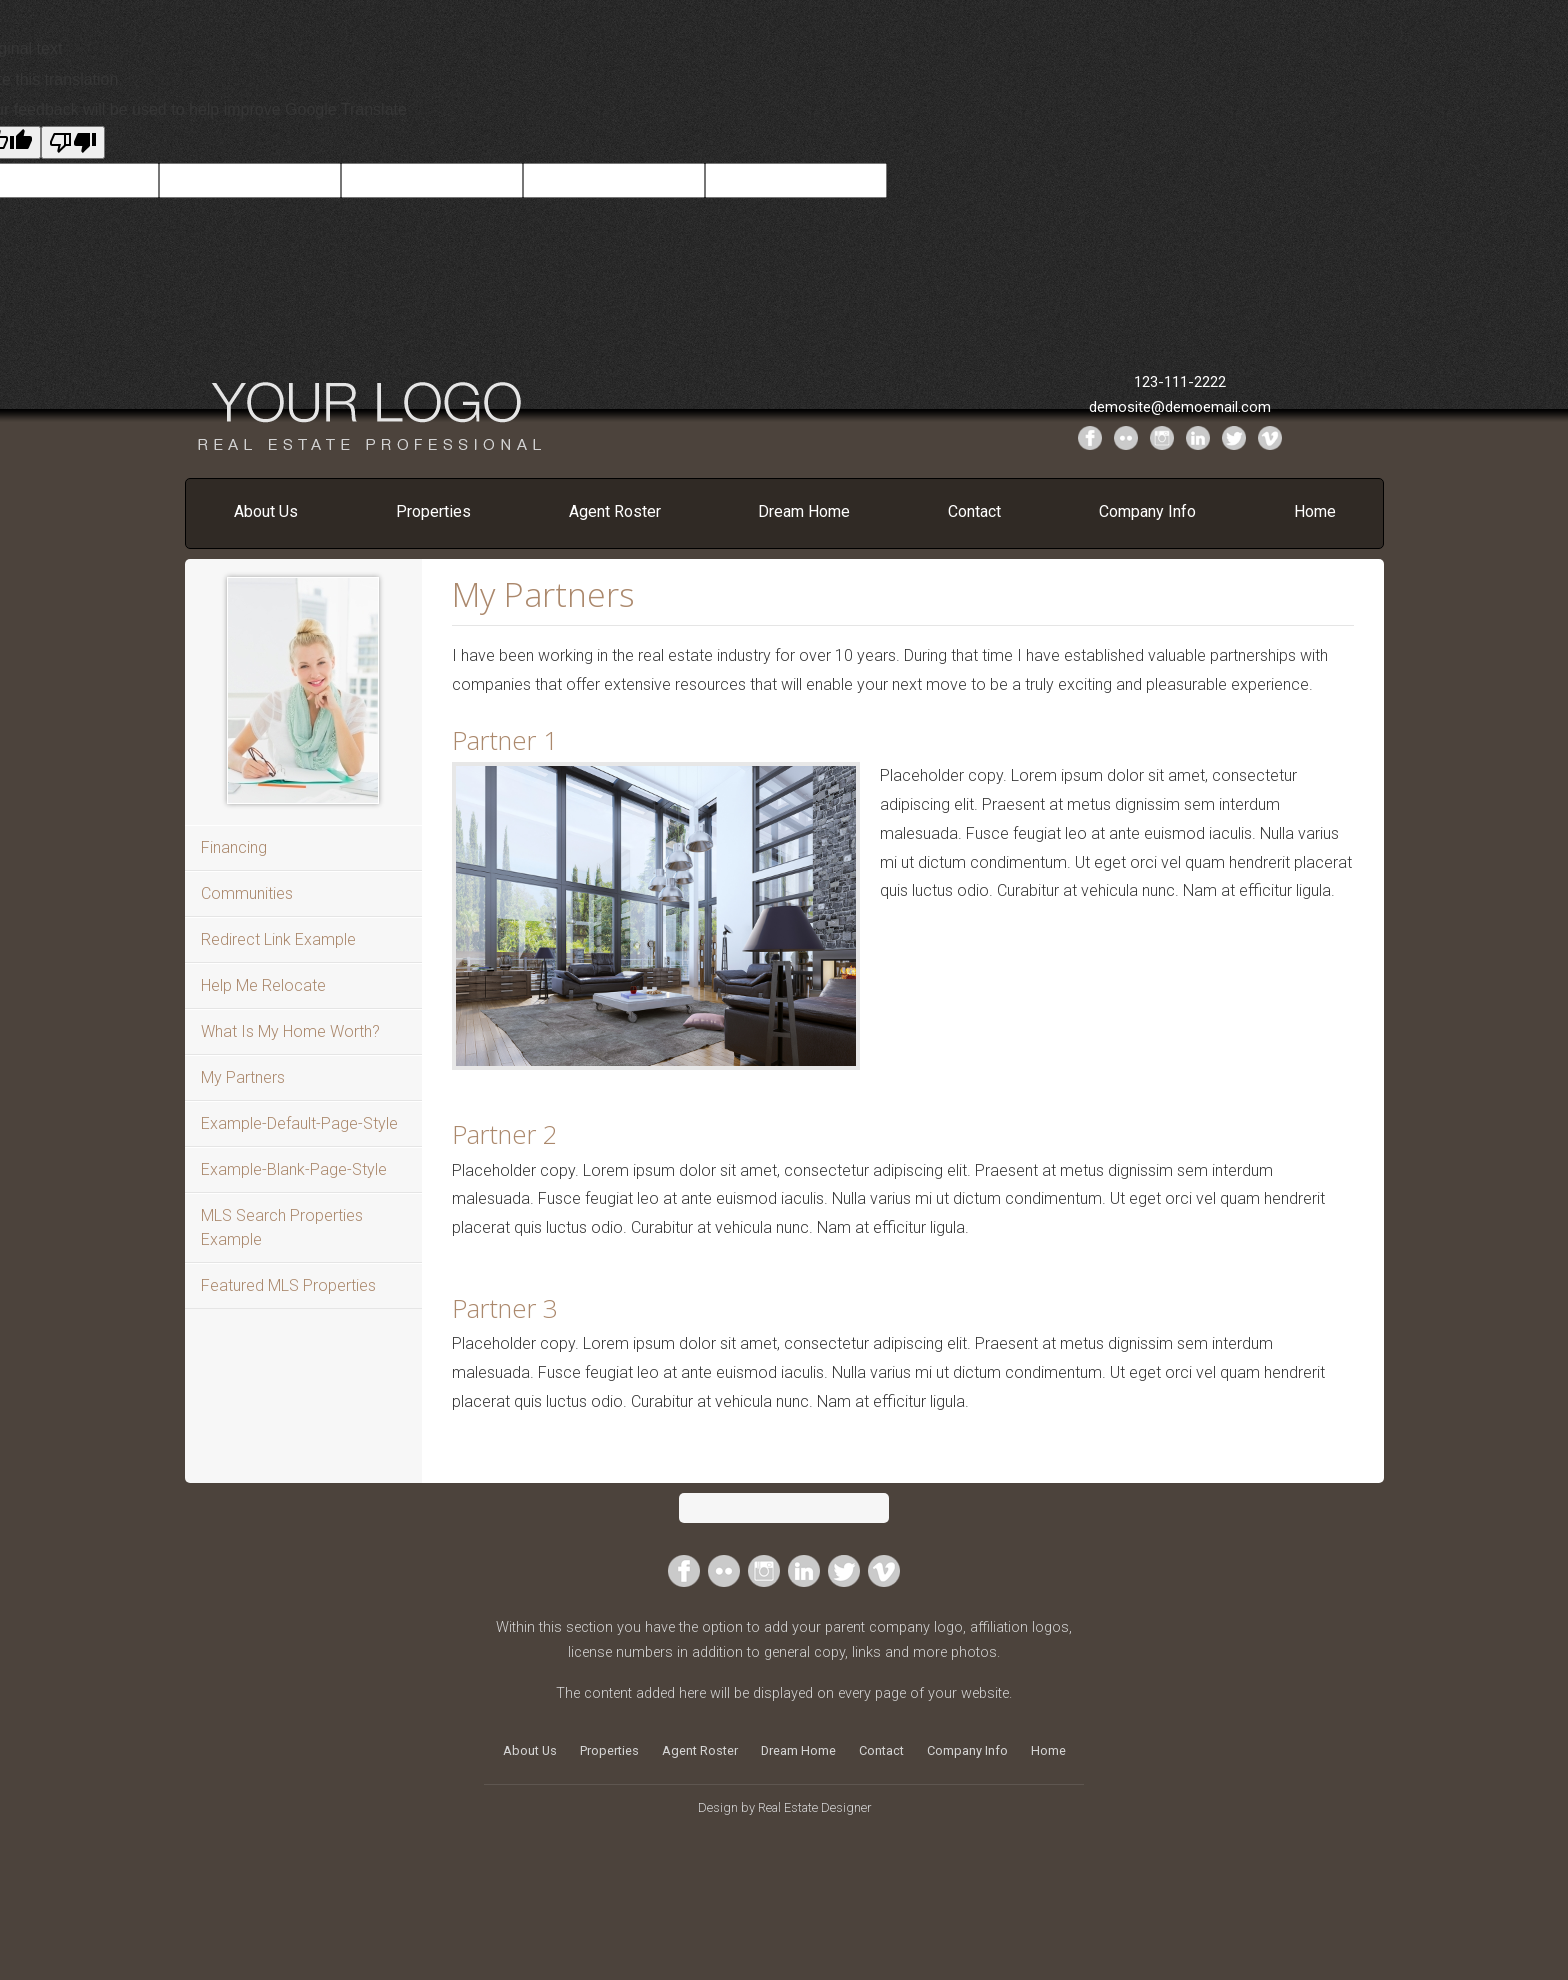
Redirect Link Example (278, 939)
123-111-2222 (1180, 382)
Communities (247, 893)
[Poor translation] (73, 142)
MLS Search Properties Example (282, 1227)
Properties (433, 511)
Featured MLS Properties (288, 1285)
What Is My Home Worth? (290, 1031)
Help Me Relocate (263, 985)
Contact (974, 511)
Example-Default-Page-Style (299, 1123)
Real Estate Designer (814, 1807)
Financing (234, 847)
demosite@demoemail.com (1180, 407)
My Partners (243, 1077)
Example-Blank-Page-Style (294, 1169)
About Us (266, 511)
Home (1315, 511)
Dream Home (804, 511)
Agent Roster (615, 511)
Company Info (1147, 511)
